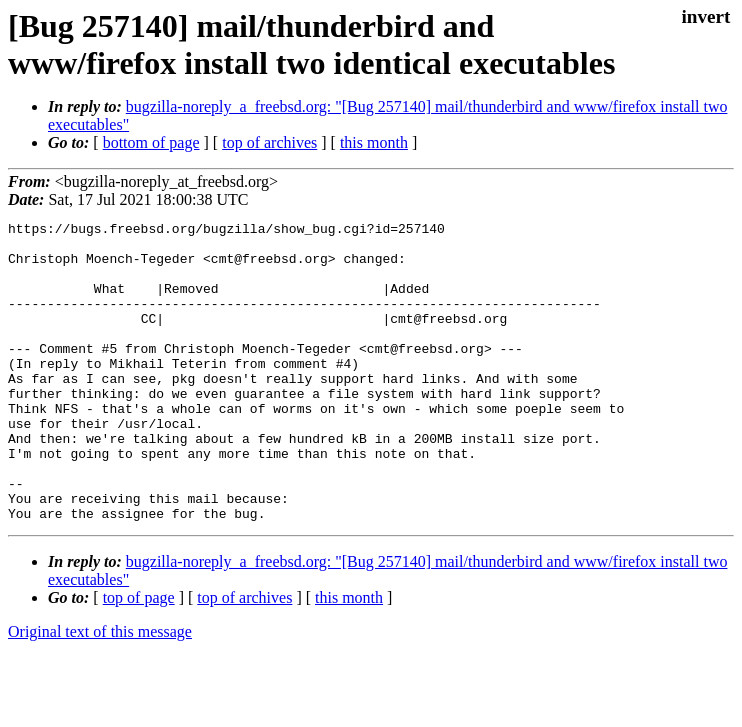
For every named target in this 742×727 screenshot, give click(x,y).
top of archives (269, 142)
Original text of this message (100, 691)
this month (374, 142)
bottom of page (151, 142)
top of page (139, 657)
